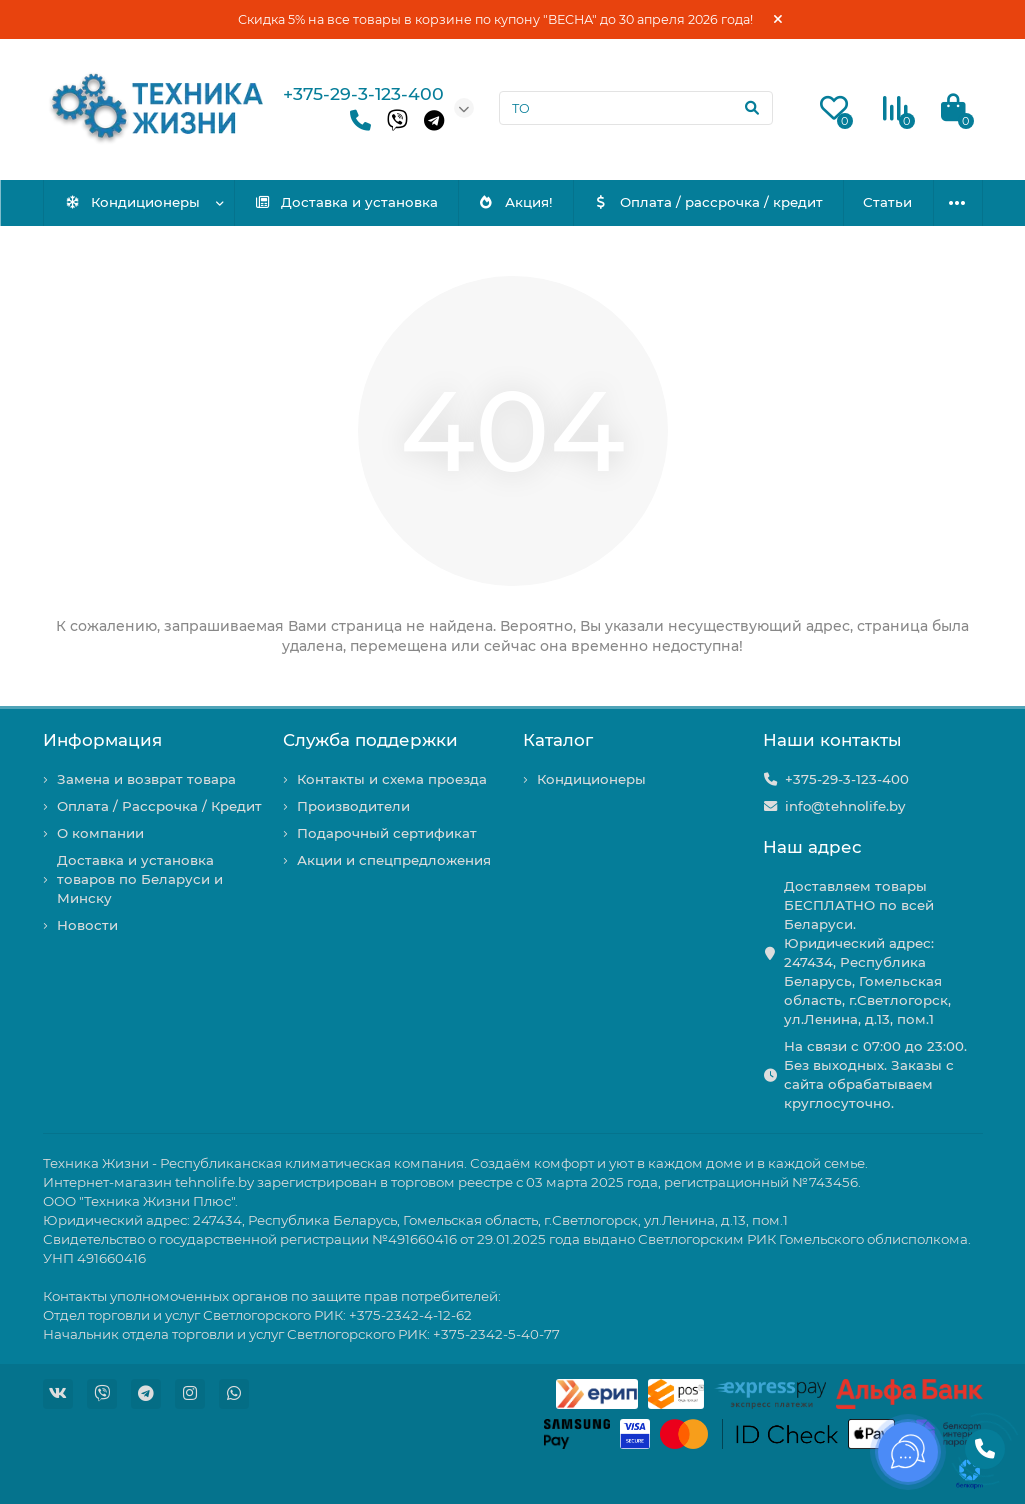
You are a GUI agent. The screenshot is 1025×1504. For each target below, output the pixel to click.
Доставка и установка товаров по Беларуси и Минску (140, 879)
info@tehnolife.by (845, 806)
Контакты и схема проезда (392, 779)
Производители (353, 806)
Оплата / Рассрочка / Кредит (159, 806)
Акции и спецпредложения (394, 860)
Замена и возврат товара (146, 779)
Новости (87, 925)
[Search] (636, 108)
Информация (102, 740)
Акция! (515, 202)
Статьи (887, 202)
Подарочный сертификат (387, 833)
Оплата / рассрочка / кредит (708, 202)
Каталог (558, 740)
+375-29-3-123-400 (363, 93)
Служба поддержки (370, 740)
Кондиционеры (132, 202)
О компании (100, 833)
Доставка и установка (346, 202)
